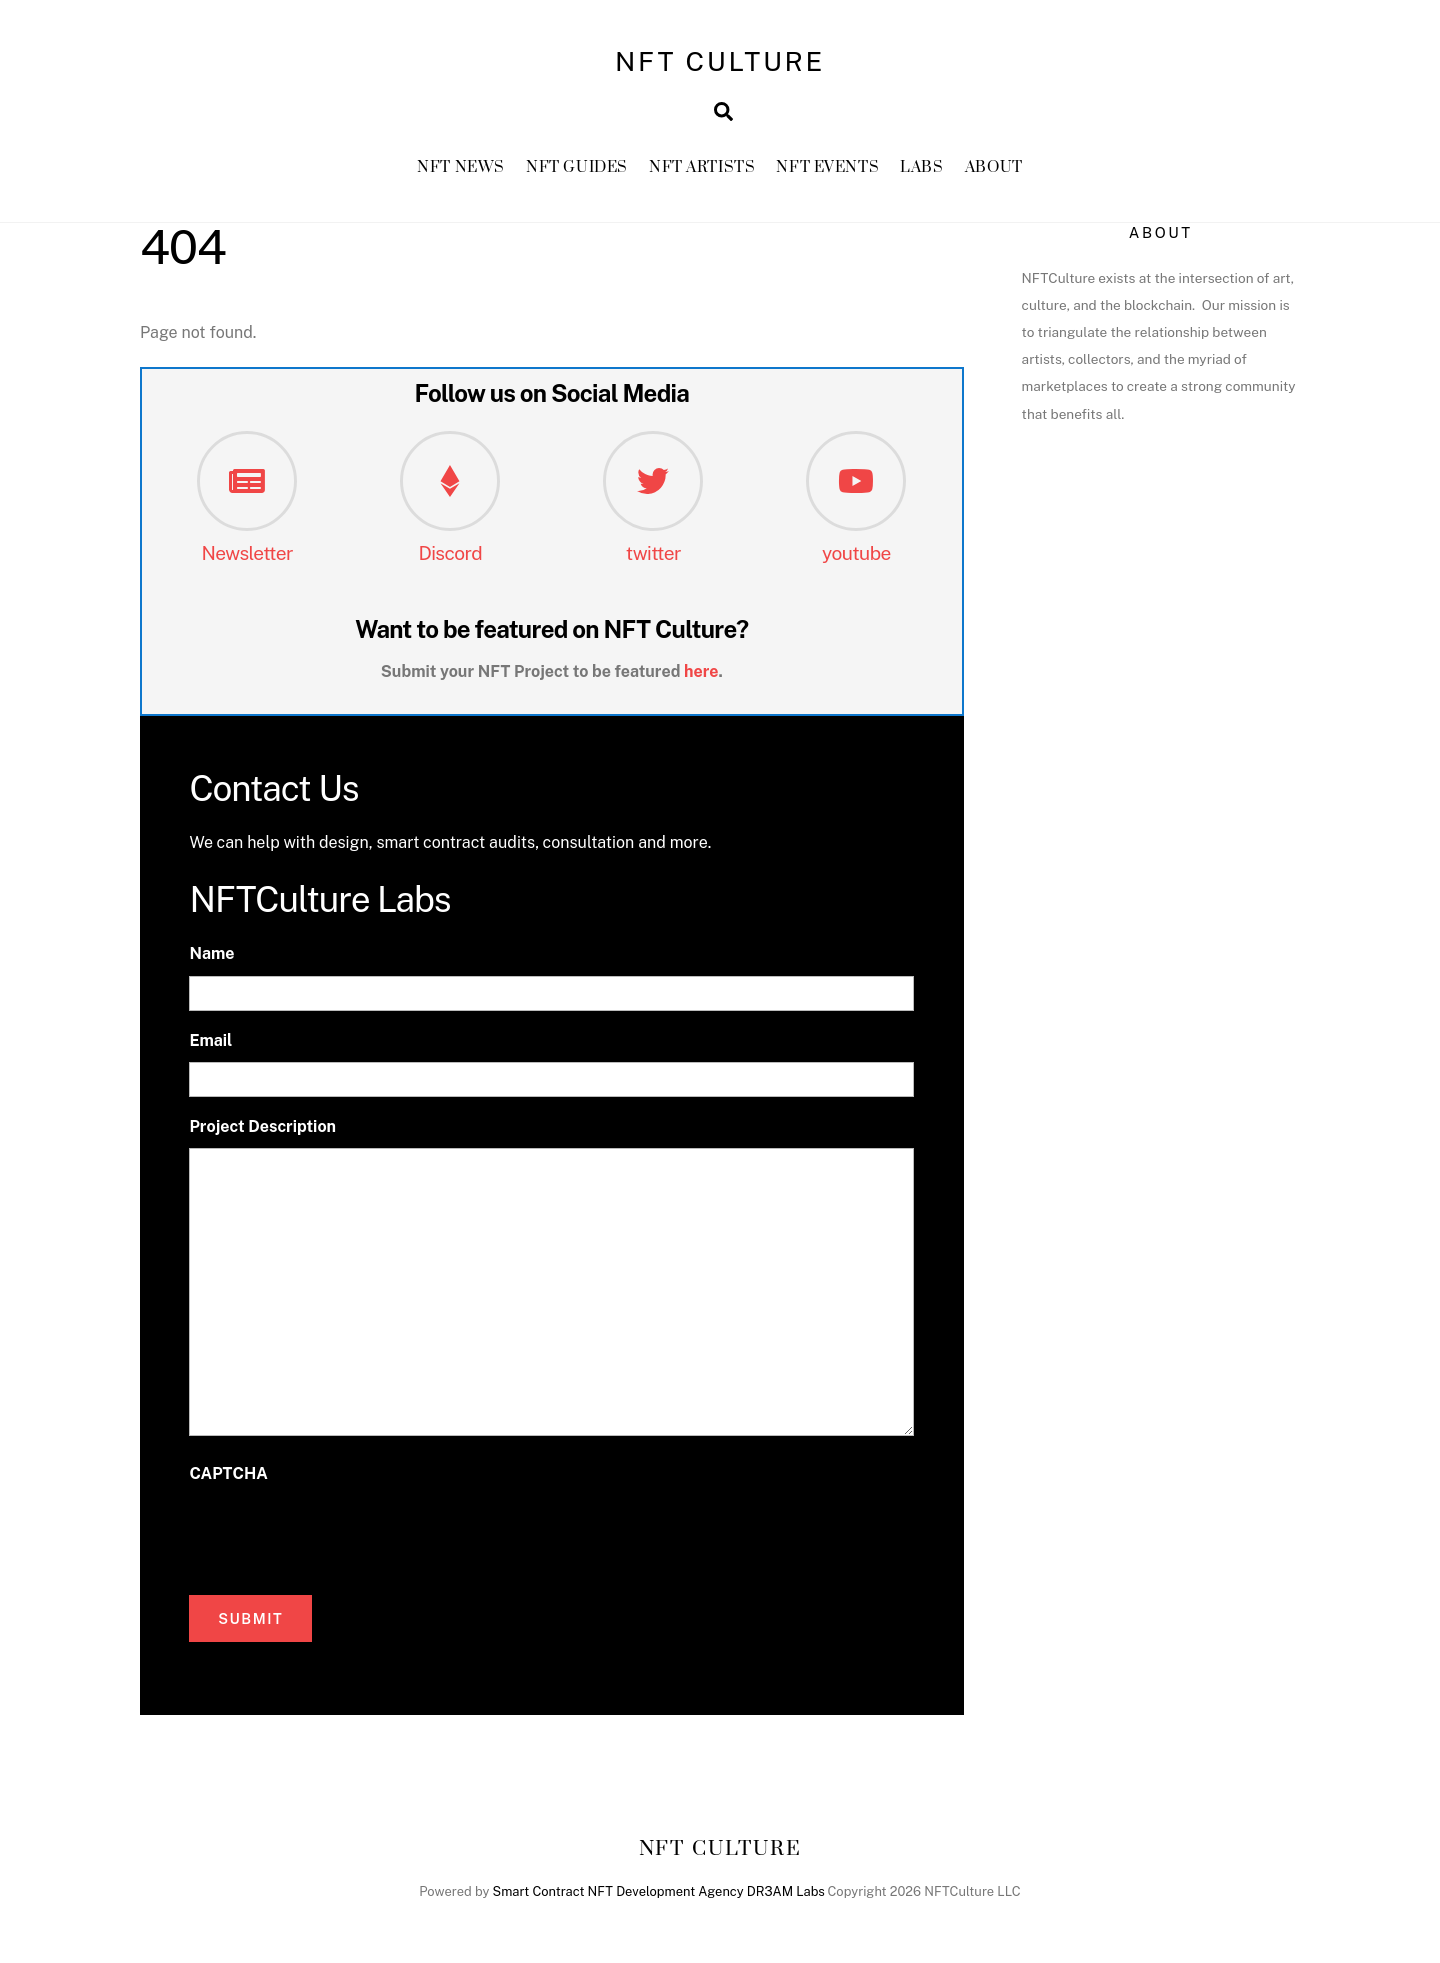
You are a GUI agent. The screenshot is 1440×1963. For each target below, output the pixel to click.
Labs (921, 169)
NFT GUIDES (577, 169)
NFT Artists (702, 169)
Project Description (262, 1128)
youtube (856, 555)
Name (211, 956)
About (994, 169)
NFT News (461, 169)
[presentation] (341, 1536)
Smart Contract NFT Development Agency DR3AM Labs (659, 1893)
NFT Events (827, 169)
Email (210, 1042)
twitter (653, 555)
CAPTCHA (228, 1475)
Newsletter (247, 555)
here (701, 673)
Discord (450, 555)
